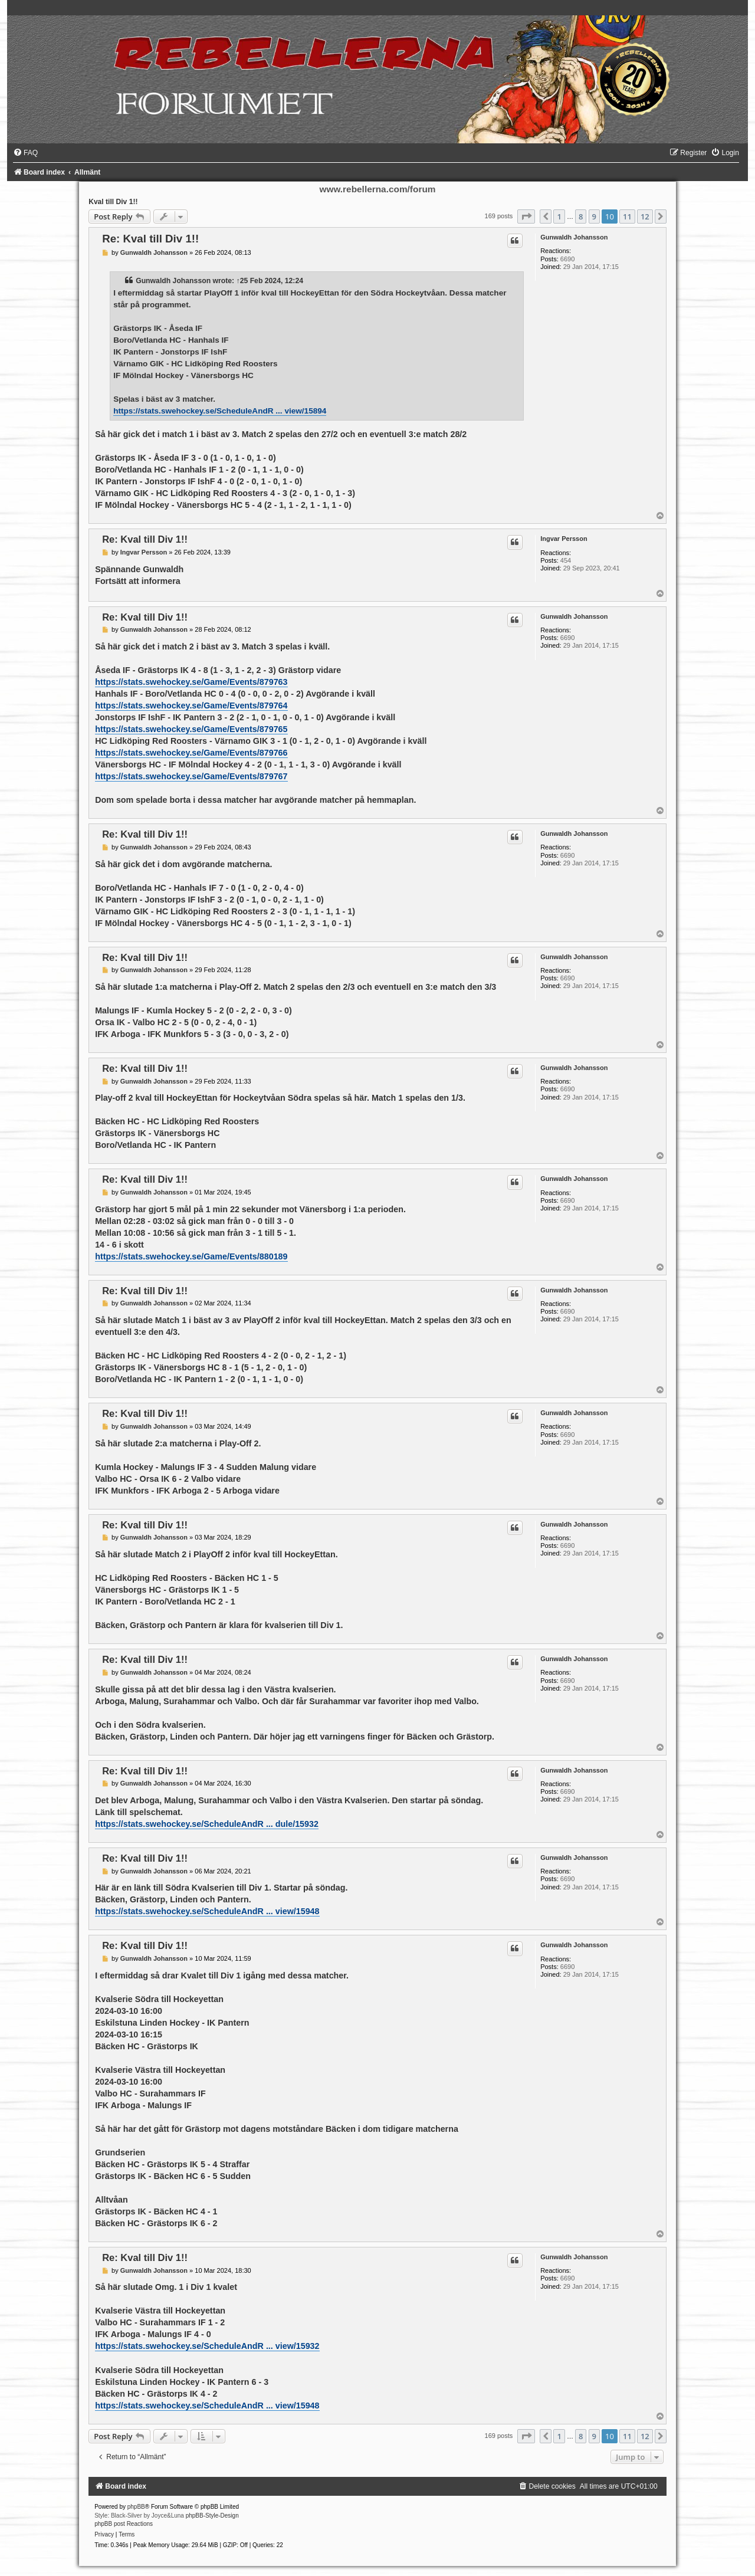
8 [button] (581, 216)
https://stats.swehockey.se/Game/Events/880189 (191, 1256)
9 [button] (594, 216)
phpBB (136, 2506)
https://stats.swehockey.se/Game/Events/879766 (191, 752)
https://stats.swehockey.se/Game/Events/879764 (191, 705)
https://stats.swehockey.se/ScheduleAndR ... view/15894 (219, 410)
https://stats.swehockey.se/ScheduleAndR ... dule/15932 (207, 1824)
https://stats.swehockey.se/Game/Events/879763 (191, 682)
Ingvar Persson (563, 538)
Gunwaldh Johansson (574, 237)
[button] (526, 216)
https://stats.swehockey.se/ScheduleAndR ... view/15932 (207, 2346)
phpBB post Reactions (123, 2524)
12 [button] (645, 216)
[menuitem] (25, 153)
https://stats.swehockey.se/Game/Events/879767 (191, 776)
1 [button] (559, 216)
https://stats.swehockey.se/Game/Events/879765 (191, 729)
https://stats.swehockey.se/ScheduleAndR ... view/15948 (207, 1911)
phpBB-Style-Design (212, 2515)
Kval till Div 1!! (112, 202)
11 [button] (627, 216)
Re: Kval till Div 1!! (150, 238)
